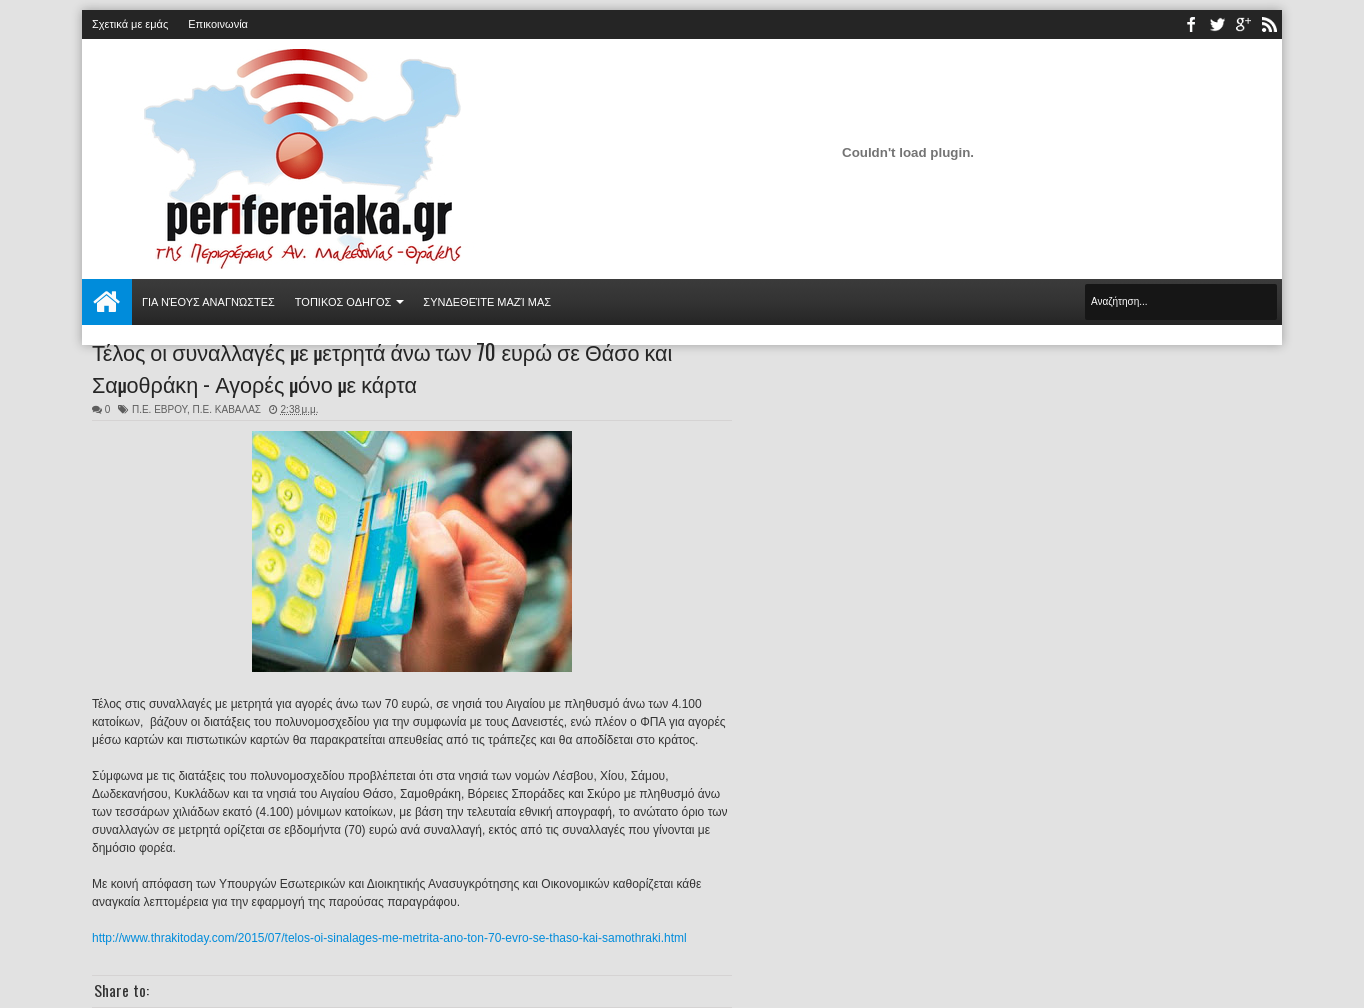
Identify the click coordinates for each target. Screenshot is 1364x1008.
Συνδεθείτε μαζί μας (487, 302)
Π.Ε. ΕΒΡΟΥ (159, 409)
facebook (1191, 24)
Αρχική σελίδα (107, 302)
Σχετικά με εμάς (130, 24)
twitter (1217, 24)
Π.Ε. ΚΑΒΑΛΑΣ (227, 409)
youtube (1243, 24)
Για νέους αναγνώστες (208, 302)
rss (1269, 24)
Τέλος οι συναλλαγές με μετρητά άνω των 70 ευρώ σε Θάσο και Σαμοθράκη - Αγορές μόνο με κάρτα (382, 367)
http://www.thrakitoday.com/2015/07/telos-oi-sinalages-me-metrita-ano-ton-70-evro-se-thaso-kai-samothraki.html (389, 938)
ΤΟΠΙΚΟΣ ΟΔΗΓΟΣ (343, 302)
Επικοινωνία (218, 24)
